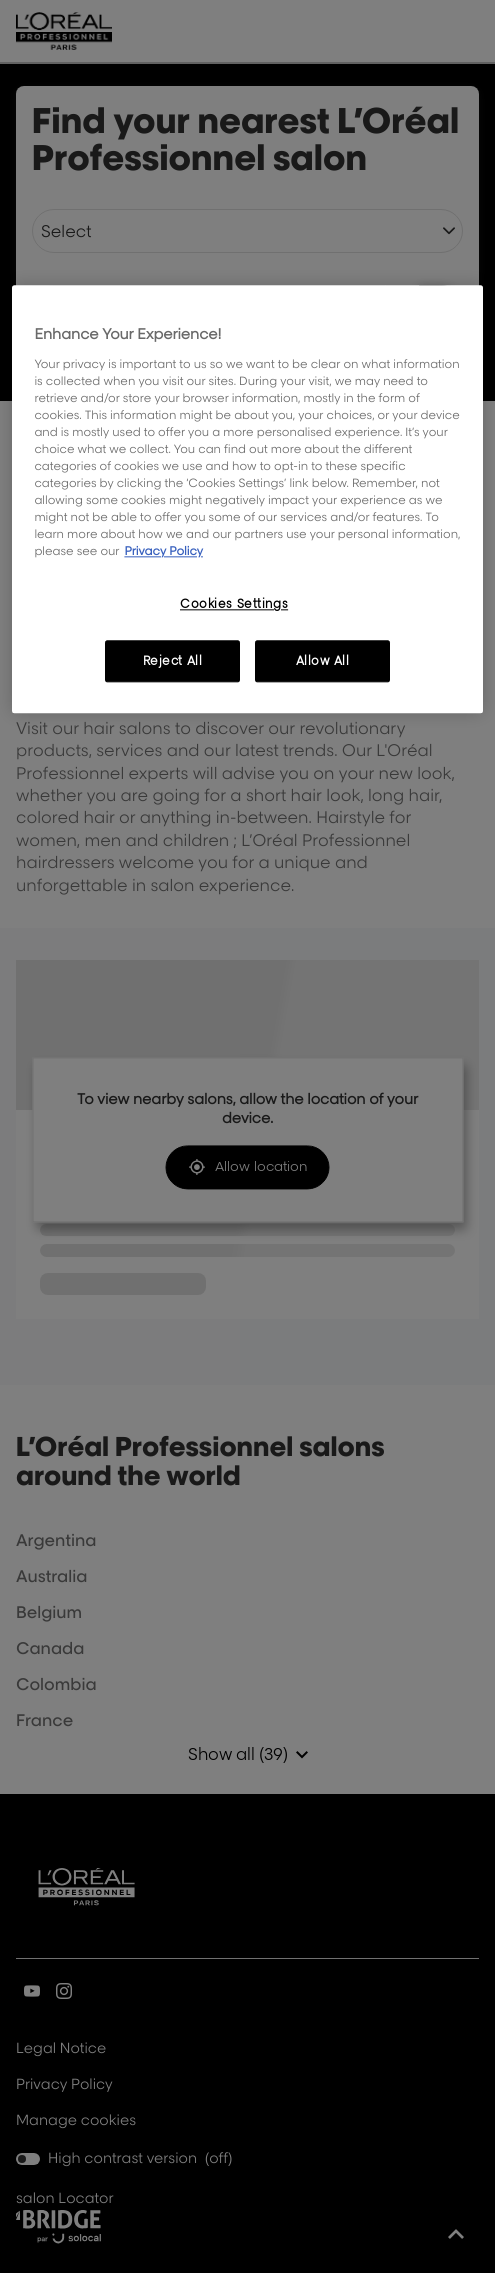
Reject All (173, 661)
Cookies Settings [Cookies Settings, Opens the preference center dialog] (234, 604)
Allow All (323, 661)
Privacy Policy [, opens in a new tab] (163, 551)
